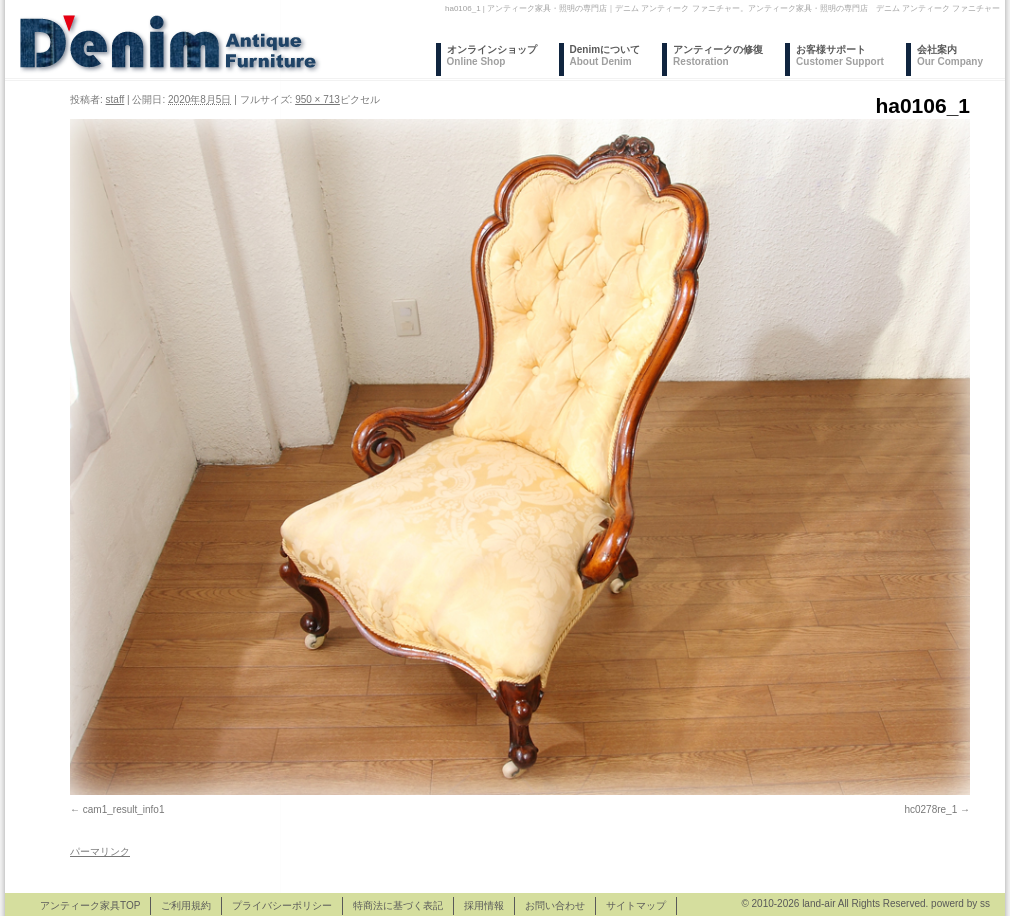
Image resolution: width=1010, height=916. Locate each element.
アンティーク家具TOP (90, 905)
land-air (818, 903)
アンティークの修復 (718, 55)
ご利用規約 (186, 905)
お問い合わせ (555, 905)
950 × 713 (317, 99)
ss (985, 903)
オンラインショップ (492, 55)
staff (115, 99)
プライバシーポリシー (282, 905)
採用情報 (484, 905)
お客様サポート (840, 55)
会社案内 (950, 55)
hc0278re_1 (930, 809)
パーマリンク (100, 851)
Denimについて (605, 55)
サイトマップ (636, 905)
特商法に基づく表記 (398, 905)
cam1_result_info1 (124, 809)
